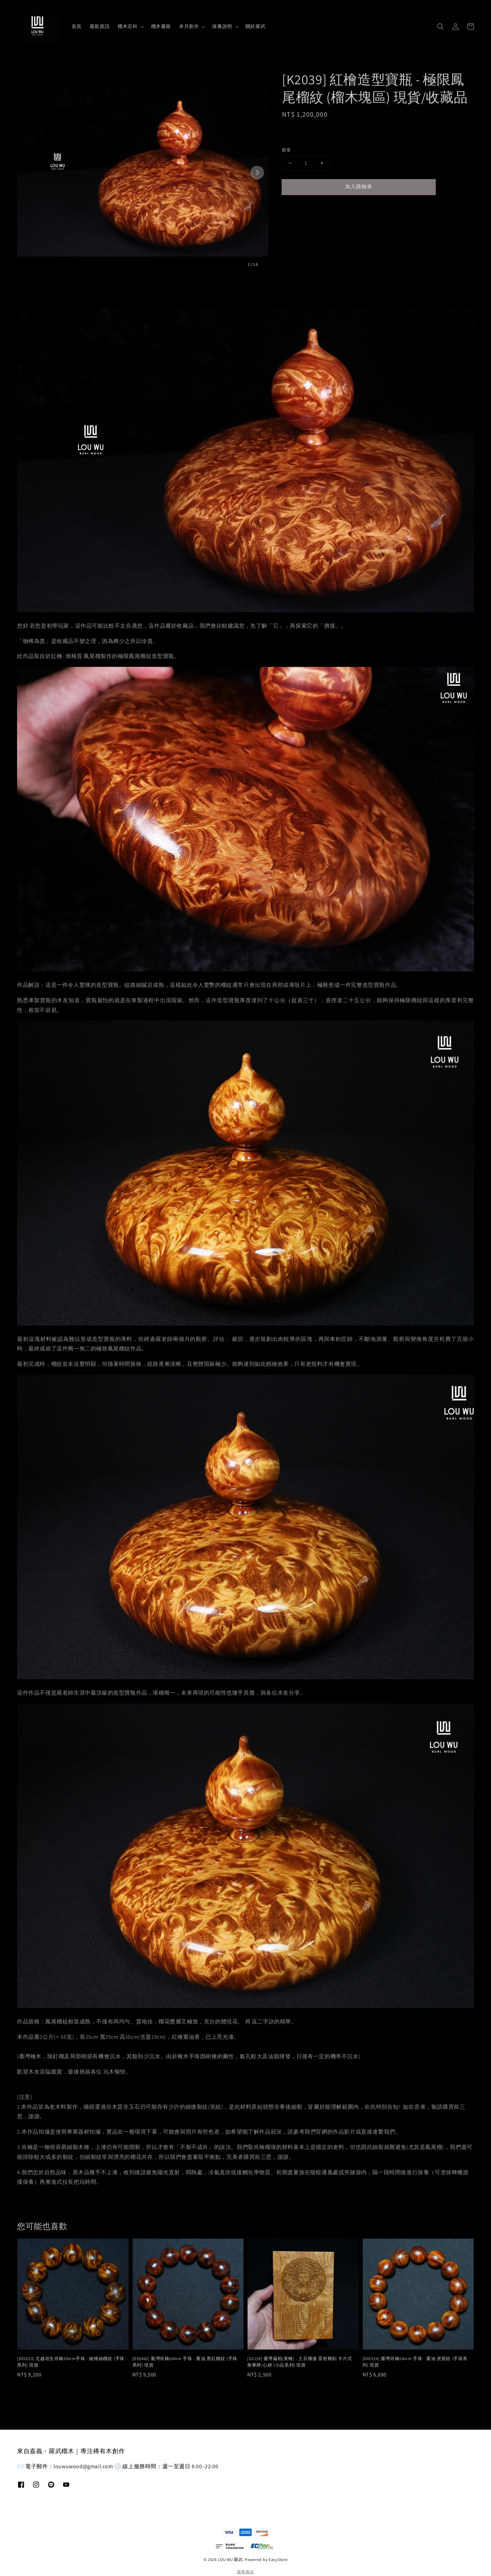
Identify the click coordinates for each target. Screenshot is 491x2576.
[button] (440, 26)
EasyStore (278, 2559)
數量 (286, 150)
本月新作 (189, 26)
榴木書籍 (161, 26)
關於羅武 (255, 26)
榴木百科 (127, 26)
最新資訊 (99, 26)
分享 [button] (291, 207)
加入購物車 (358, 186)
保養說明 (222, 26)
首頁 (76, 26)
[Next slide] (257, 172)
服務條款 (245, 2571)
